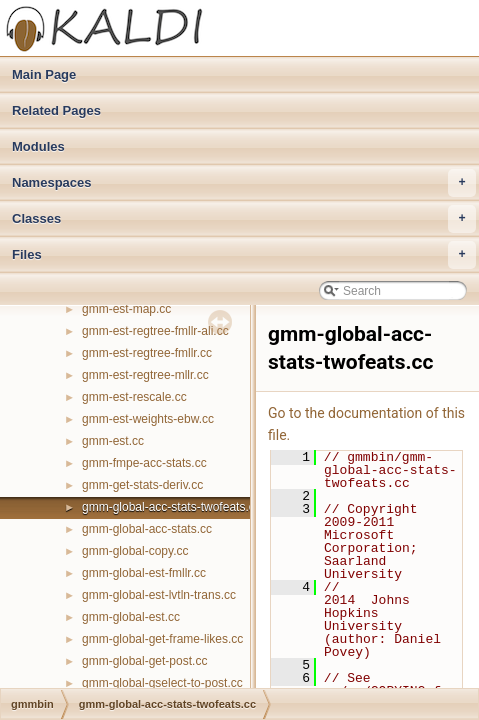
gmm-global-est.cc (131, 617)
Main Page (44, 74)
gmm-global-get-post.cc (144, 661)
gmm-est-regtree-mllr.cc (145, 375)
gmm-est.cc (113, 441)
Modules (38, 146)
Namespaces (244, 183)
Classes (244, 219)
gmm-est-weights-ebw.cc (148, 419)
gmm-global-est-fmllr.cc (144, 573)
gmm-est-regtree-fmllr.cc (147, 353)
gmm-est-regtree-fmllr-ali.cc (155, 331)
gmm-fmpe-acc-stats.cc (144, 463)
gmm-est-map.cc (126, 309)
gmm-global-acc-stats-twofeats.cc (171, 507)
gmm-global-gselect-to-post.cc (162, 683)
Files (244, 255)
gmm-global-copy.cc (135, 551)
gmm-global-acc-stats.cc (147, 529)
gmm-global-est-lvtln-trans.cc (159, 595)
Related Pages (56, 110)
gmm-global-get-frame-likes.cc (162, 639)
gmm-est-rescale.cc (134, 397)
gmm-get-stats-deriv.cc (142, 485)
